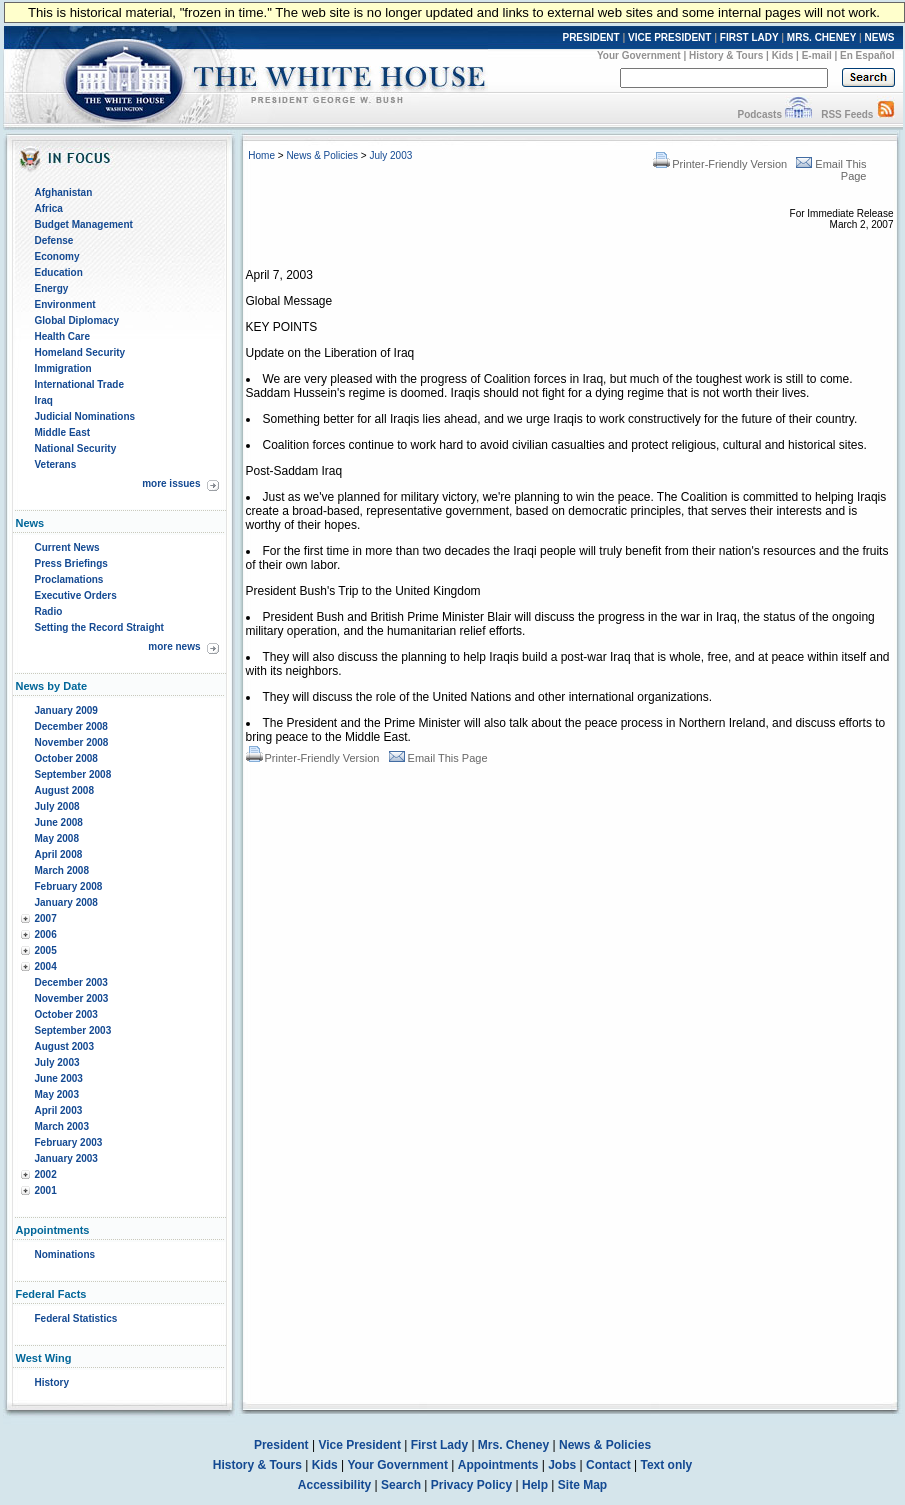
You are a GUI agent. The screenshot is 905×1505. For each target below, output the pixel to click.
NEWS (880, 37)
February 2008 (69, 886)
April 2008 (59, 854)
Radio (49, 611)
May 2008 (57, 838)
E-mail (817, 55)
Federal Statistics (76, 1318)
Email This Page (438, 758)
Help (535, 1485)
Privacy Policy (471, 1485)
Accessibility (334, 1485)
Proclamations (69, 579)
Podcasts (759, 114)
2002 (46, 1174)
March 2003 (62, 1126)
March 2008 (62, 870)
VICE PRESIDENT (669, 37)
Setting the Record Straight (99, 627)
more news (174, 646)
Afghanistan (64, 192)
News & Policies (322, 155)
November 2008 (72, 742)
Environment (65, 304)
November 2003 (72, 998)
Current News (67, 547)
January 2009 (66, 710)
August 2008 (64, 790)
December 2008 (71, 726)
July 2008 (57, 806)
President (281, 1445)
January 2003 (66, 1158)
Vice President (359, 1445)
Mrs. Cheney (513, 1445)
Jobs (562, 1465)
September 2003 (73, 1030)
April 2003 (59, 1110)
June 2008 (59, 822)
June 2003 (59, 1078)
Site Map (582, 1485)
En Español (867, 55)
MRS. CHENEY (821, 37)
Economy (57, 256)
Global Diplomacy (77, 320)
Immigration (63, 368)
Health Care (63, 336)
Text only (666, 1465)
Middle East (63, 432)
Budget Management (84, 224)
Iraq (44, 400)
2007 (46, 918)
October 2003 (66, 1014)
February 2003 (69, 1142)
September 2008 (73, 774)
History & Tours (726, 55)
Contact (608, 1465)
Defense (54, 240)
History (52, 1382)
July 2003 (57, 1062)
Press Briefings (71, 563)
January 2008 (66, 902)
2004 (46, 966)
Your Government (639, 55)
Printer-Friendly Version (720, 164)
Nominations (65, 1254)
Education (59, 272)
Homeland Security (80, 352)
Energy (52, 288)
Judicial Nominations (85, 416)
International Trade (79, 384)
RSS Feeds (847, 114)
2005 (46, 950)
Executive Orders (76, 595)
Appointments (498, 1465)
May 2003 (57, 1094)
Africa (49, 208)
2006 (46, 934)
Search (401, 1485)
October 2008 (66, 758)
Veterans (56, 464)
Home (261, 155)
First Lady (439, 1445)
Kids (783, 55)
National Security (76, 448)
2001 (46, 1190)
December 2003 (71, 982)
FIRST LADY (749, 37)
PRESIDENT (590, 37)
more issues (171, 483)
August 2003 (64, 1046)
